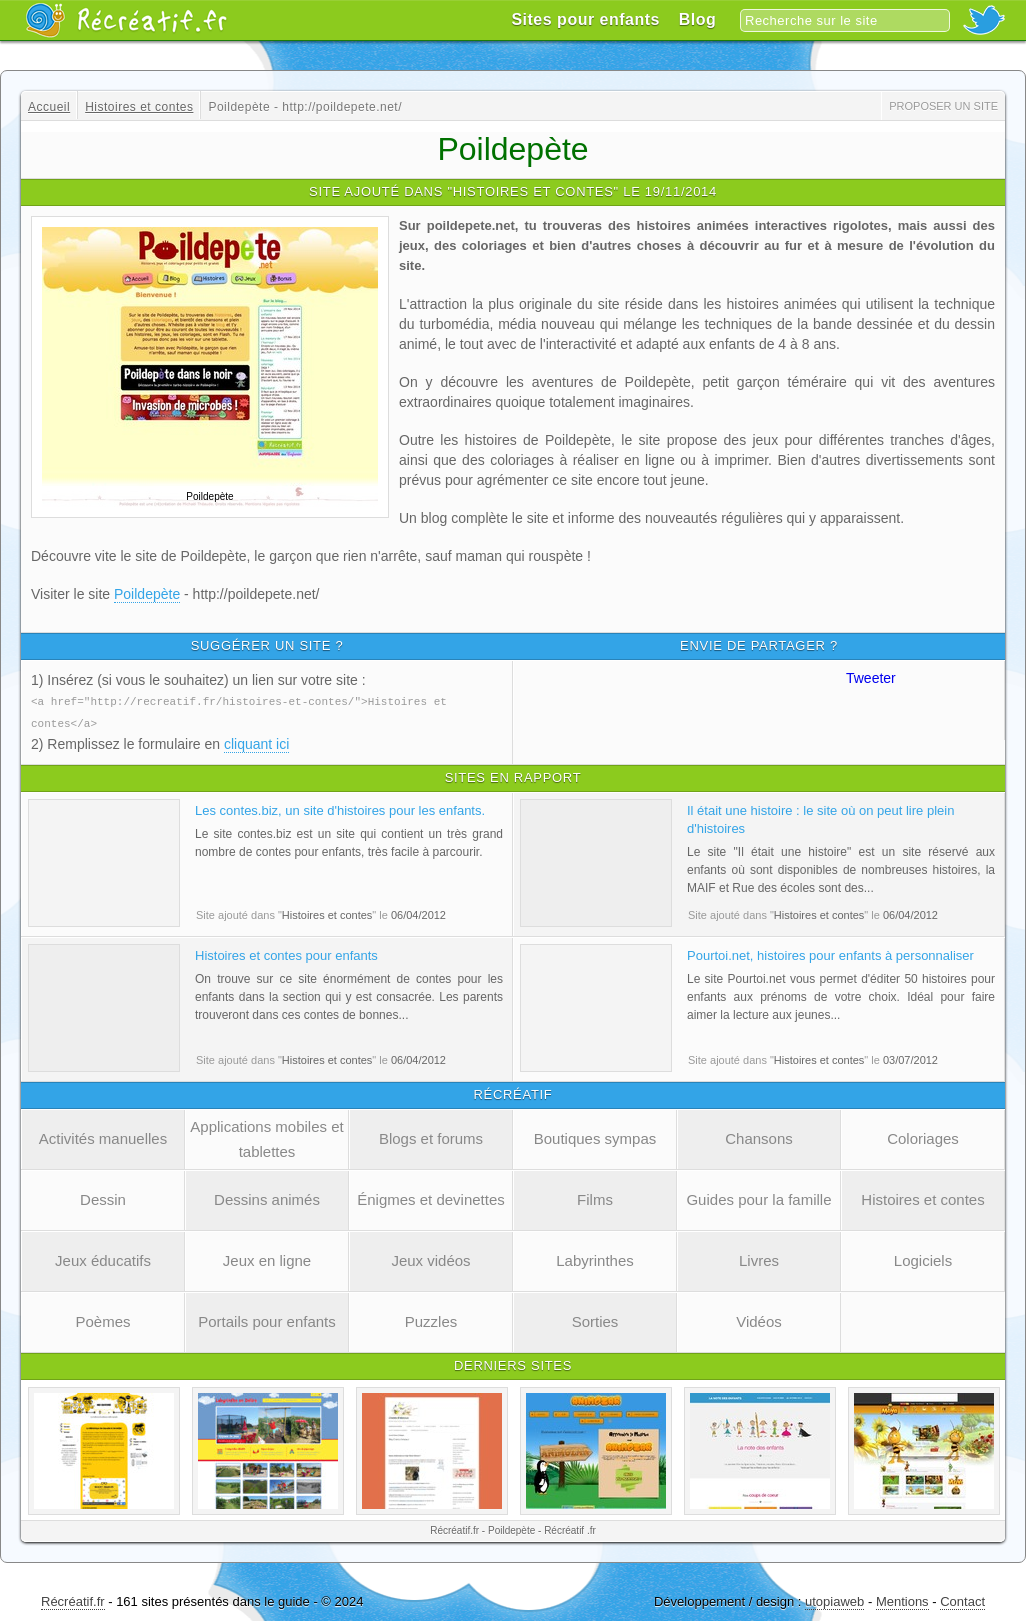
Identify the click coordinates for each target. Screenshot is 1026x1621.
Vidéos (759, 1319)
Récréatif (126, 20)
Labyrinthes (595, 1258)
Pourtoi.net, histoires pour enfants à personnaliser (830, 953)
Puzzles (431, 1319)
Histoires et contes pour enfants (286, 953)
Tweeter (871, 678)
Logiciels (923, 1258)
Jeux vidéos (430, 1258)
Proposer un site (943, 106)
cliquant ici (256, 742)
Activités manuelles (103, 1136)
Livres (759, 1258)
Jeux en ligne (267, 1258)
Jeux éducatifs (103, 1258)
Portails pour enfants (267, 1319)
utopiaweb (834, 1599)
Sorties (595, 1319)
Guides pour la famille (758, 1197)
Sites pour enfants (585, 19)
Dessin (103, 1197)
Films (595, 1197)
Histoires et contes (922, 1197)
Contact (962, 1599)
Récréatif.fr (73, 1599)
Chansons (759, 1136)
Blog (698, 19)
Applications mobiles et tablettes (266, 1137)
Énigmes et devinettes (431, 1197)
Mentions (902, 1599)
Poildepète (147, 594)
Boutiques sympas (595, 1136)
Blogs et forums (431, 1136)
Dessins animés (267, 1197)
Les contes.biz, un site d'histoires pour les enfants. (340, 808)
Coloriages (923, 1136)
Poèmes (102, 1319)
